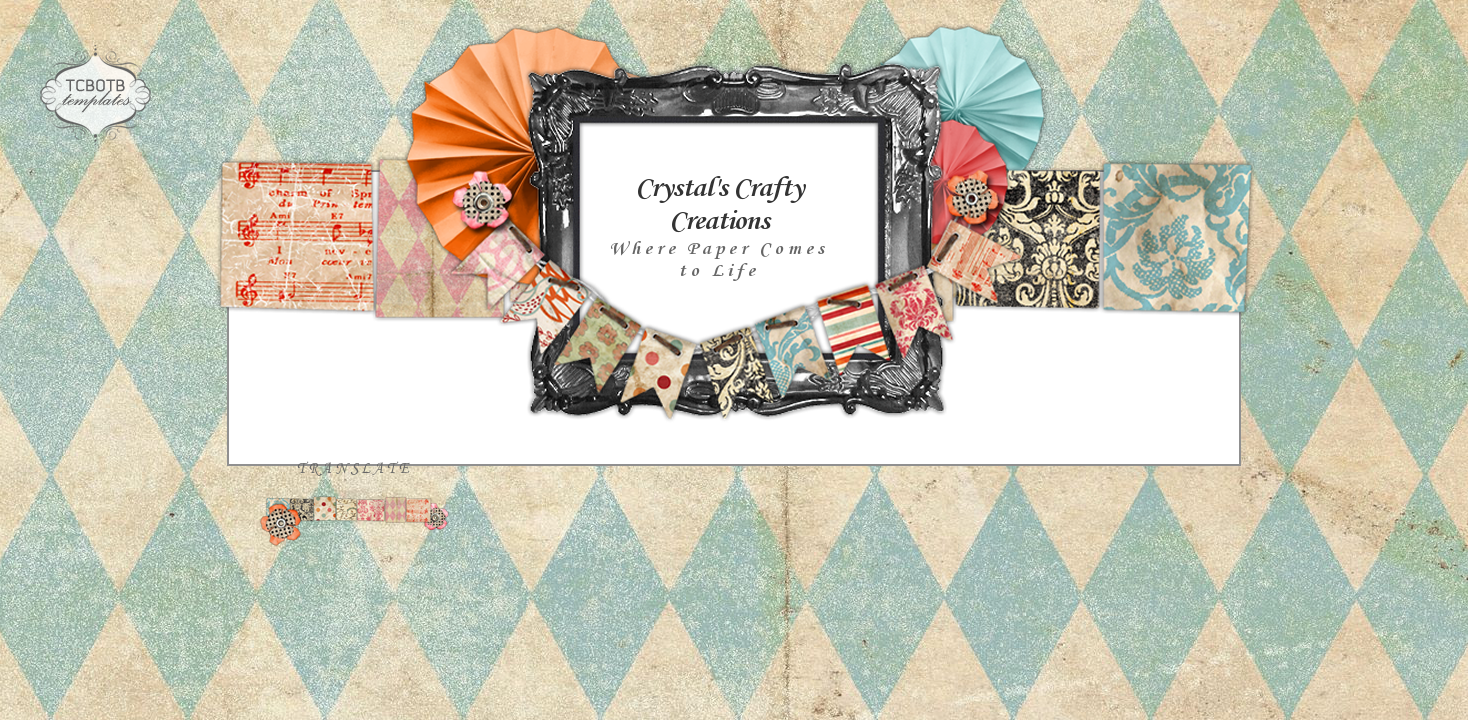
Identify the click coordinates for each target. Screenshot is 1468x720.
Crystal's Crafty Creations (719, 205)
